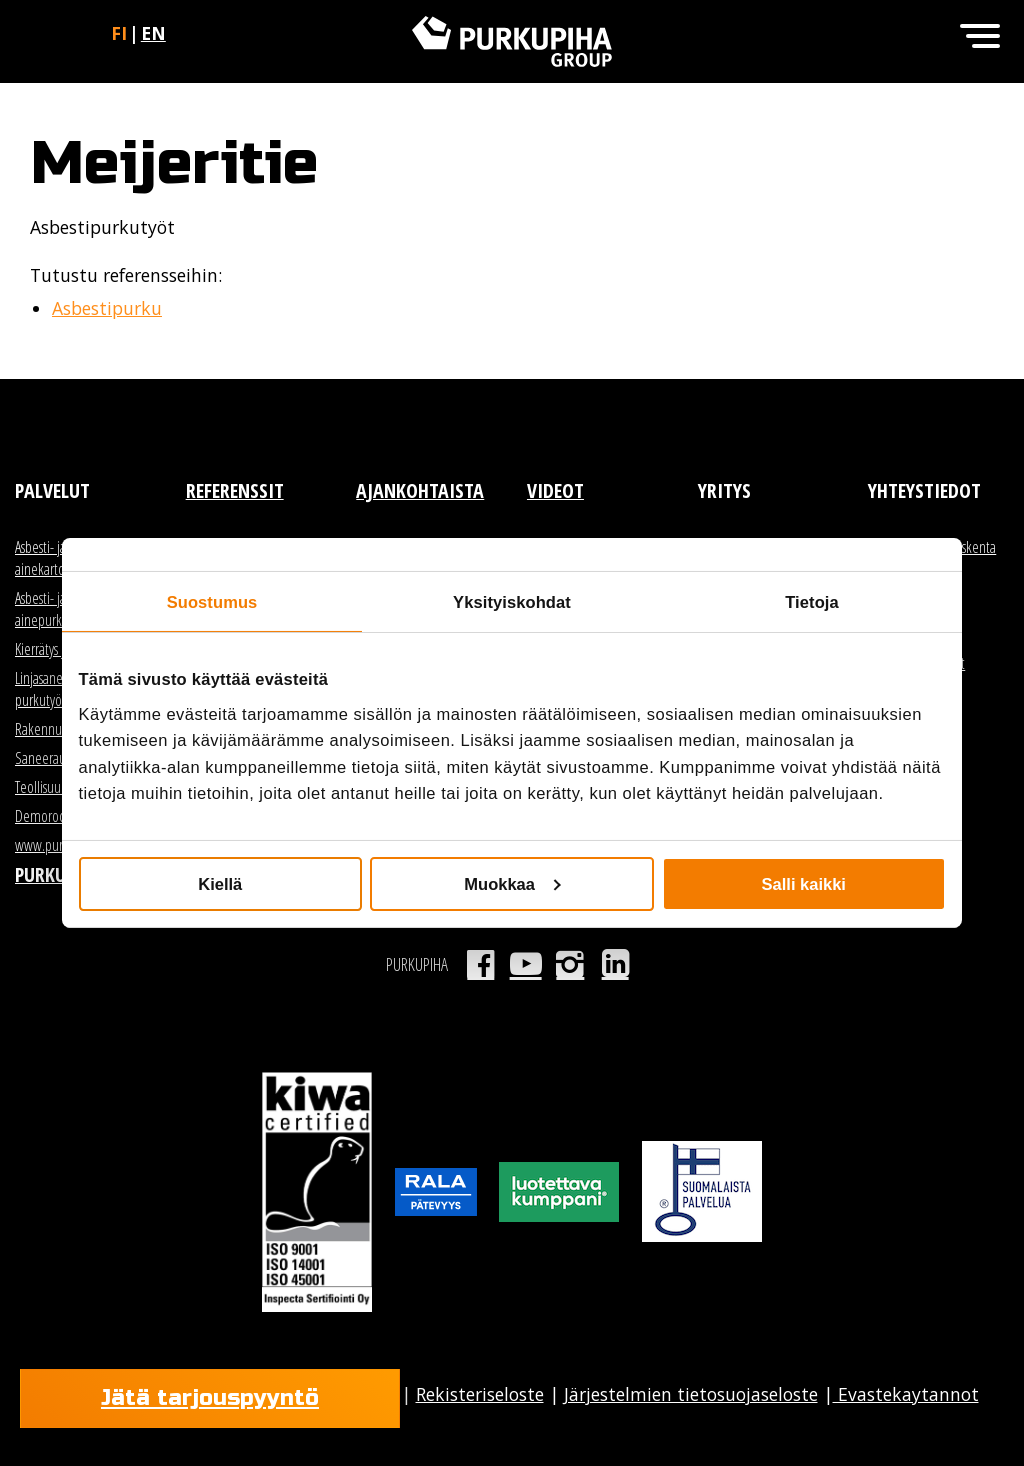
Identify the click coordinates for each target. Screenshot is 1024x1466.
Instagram (570, 964)
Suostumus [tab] (212, 601)
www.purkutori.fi (59, 845)
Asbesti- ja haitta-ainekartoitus (59, 558)
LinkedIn (615, 964)
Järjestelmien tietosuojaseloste (691, 1394)
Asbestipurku (107, 308)
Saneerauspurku (58, 758)
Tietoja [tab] (812, 601)
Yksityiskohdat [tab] (512, 601)
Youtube (525, 964)
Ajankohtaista (420, 490)
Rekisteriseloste (480, 1394)
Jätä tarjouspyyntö (210, 1398)
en (153, 33)
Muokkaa (512, 884)
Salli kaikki (804, 884)
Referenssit (235, 490)
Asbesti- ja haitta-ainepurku (59, 609)
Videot (555, 490)
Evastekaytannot (906, 1394)
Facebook (480, 964)
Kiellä (220, 884)
